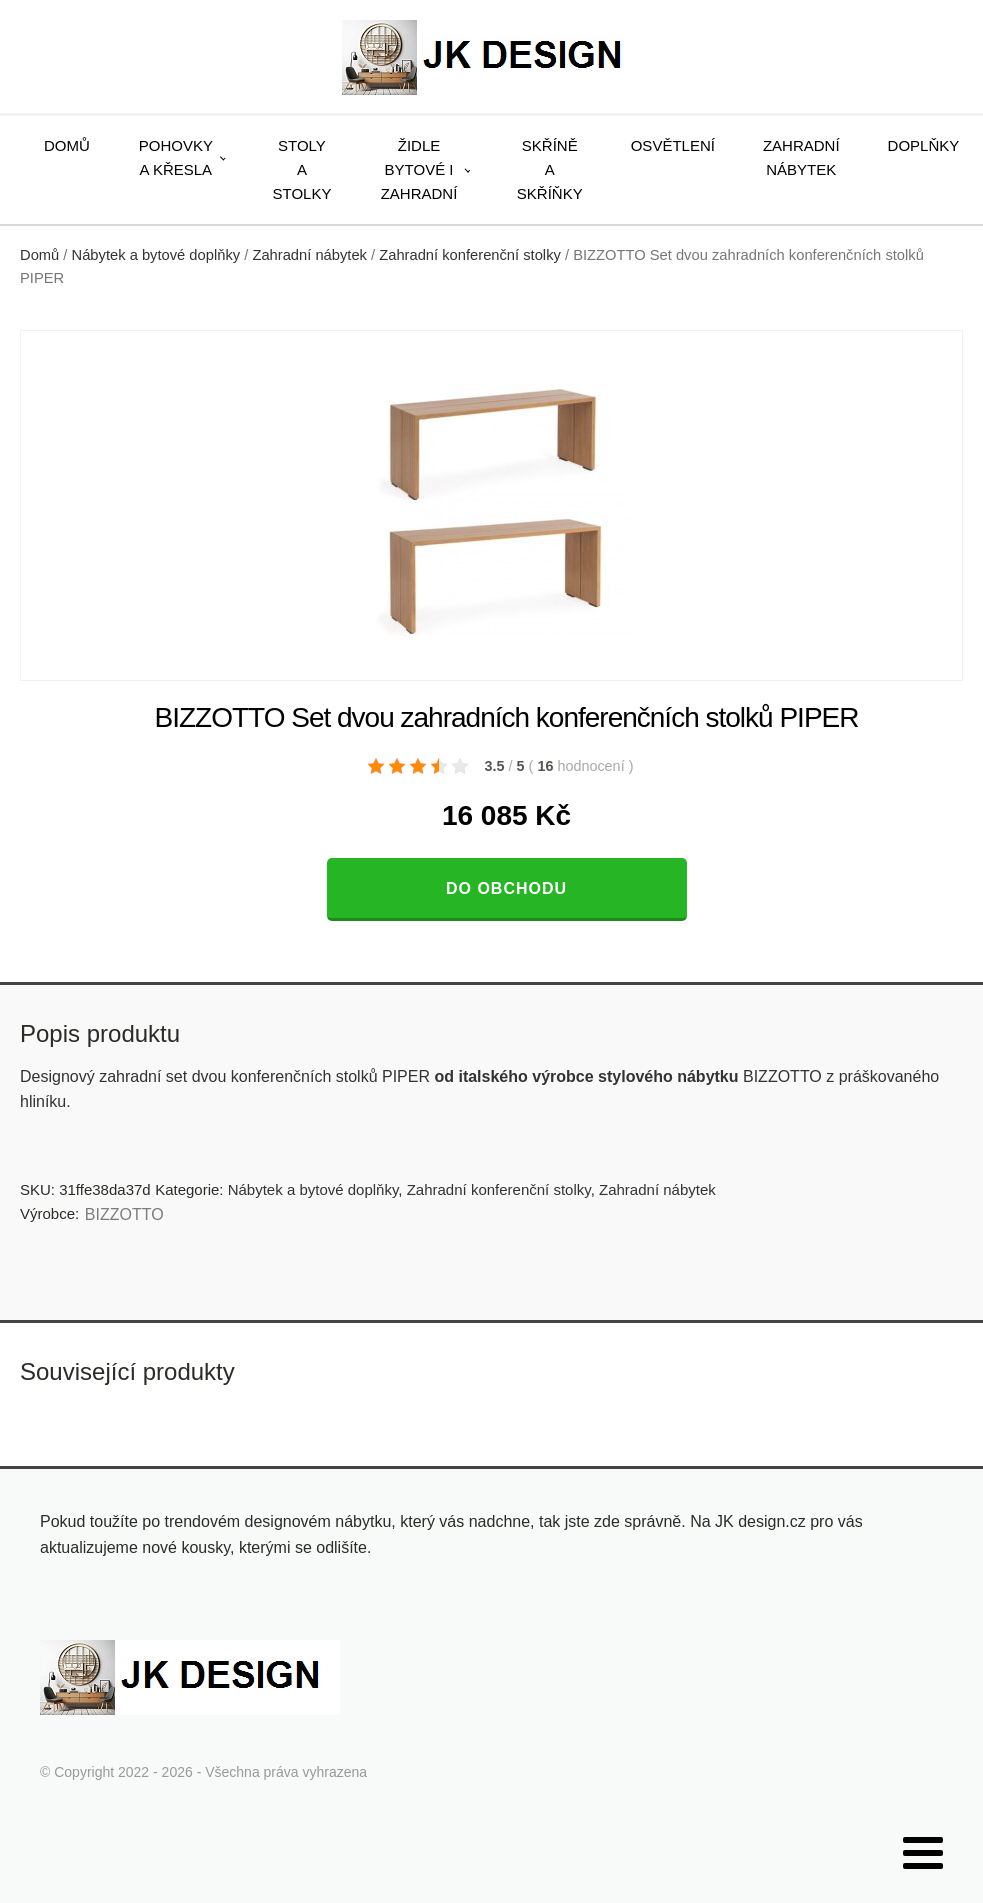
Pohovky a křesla (176, 157)
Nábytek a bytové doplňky (156, 255)
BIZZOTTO (124, 1214)
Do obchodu (506, 888)
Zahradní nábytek (801, 157)
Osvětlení (673, 145)
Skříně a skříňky (550, 169)
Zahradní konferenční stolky (470, 255)
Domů (67, 145)
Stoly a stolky (302, 169)
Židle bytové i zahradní (419, 169)
